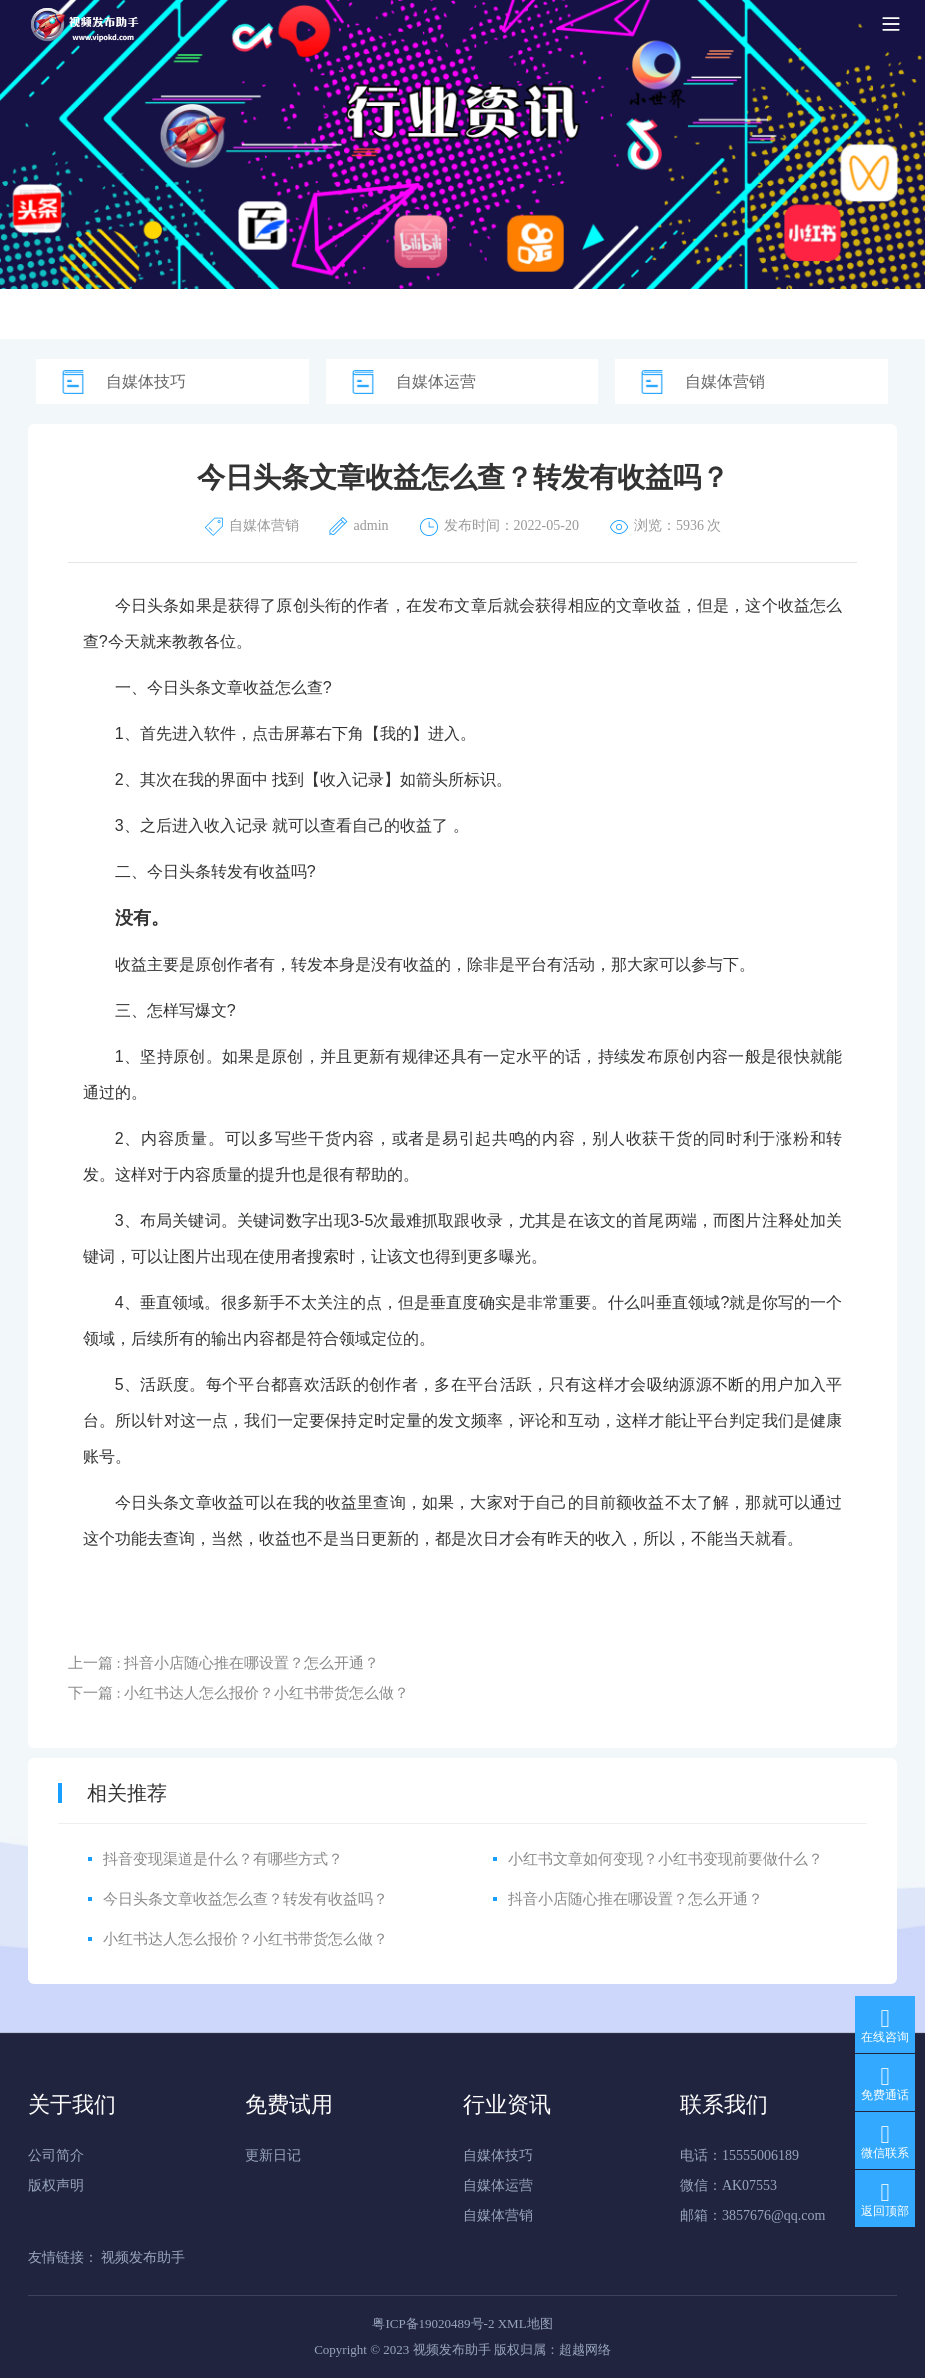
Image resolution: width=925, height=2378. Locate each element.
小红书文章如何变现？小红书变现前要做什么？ (665, 1859)
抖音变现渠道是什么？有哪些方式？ (223, 1859)
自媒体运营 (436, 381)
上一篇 (224, 1663)
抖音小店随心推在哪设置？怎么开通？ (635, 1899)
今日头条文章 (195, 687)
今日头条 (147, 605)
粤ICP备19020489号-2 (433, 2323)
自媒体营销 (725, 381)
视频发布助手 (143, 2257)
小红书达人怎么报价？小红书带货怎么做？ (245, 1939)
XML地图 (525, 2323)
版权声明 (56, 2185)
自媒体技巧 (146, 381)
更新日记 (273, 2155)
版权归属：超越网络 (552, 2349)
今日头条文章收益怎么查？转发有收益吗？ (245, 1899)
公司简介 (56, 2155)
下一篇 (239, 1693)
